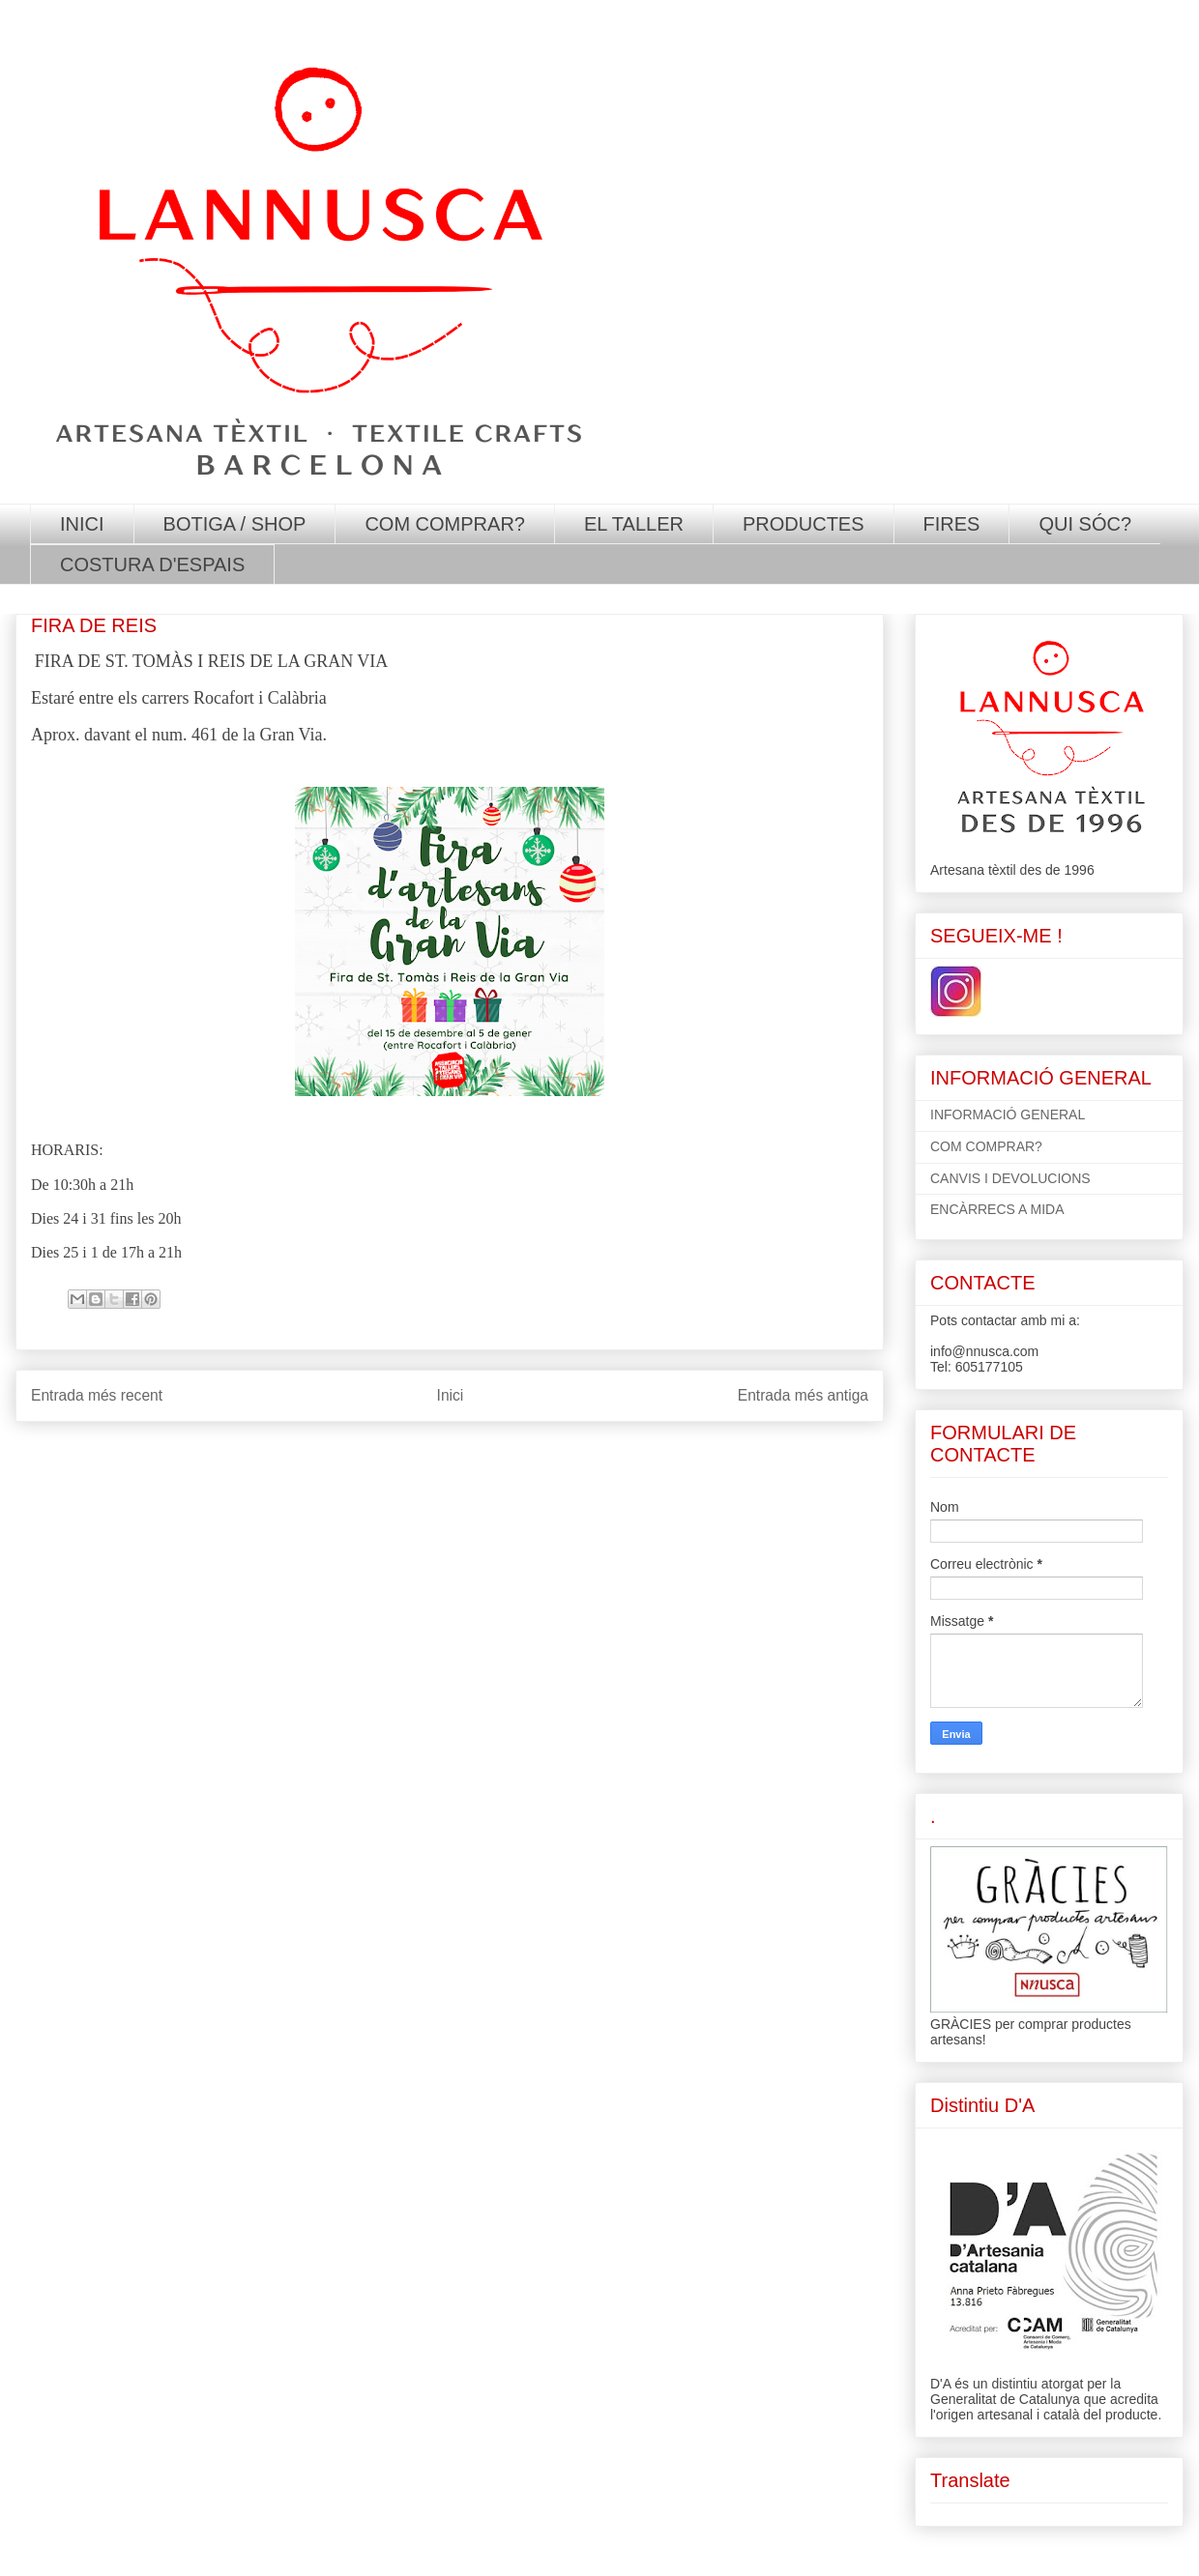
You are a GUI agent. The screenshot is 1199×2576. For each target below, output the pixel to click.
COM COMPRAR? (445, 524)
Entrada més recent (96, 1395)
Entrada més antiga (803, 1395)
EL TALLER (634, 524)
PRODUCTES (803, 524)
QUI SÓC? (1084, 524)
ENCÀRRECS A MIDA (997, 1209)
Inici (450, 1395)
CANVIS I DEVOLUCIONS (1010, 1178)
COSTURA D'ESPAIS (152, 564)
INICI (82, 524)
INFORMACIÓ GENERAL (1007, 1114)
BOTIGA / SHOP (235, 524)
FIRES (951, 524)
